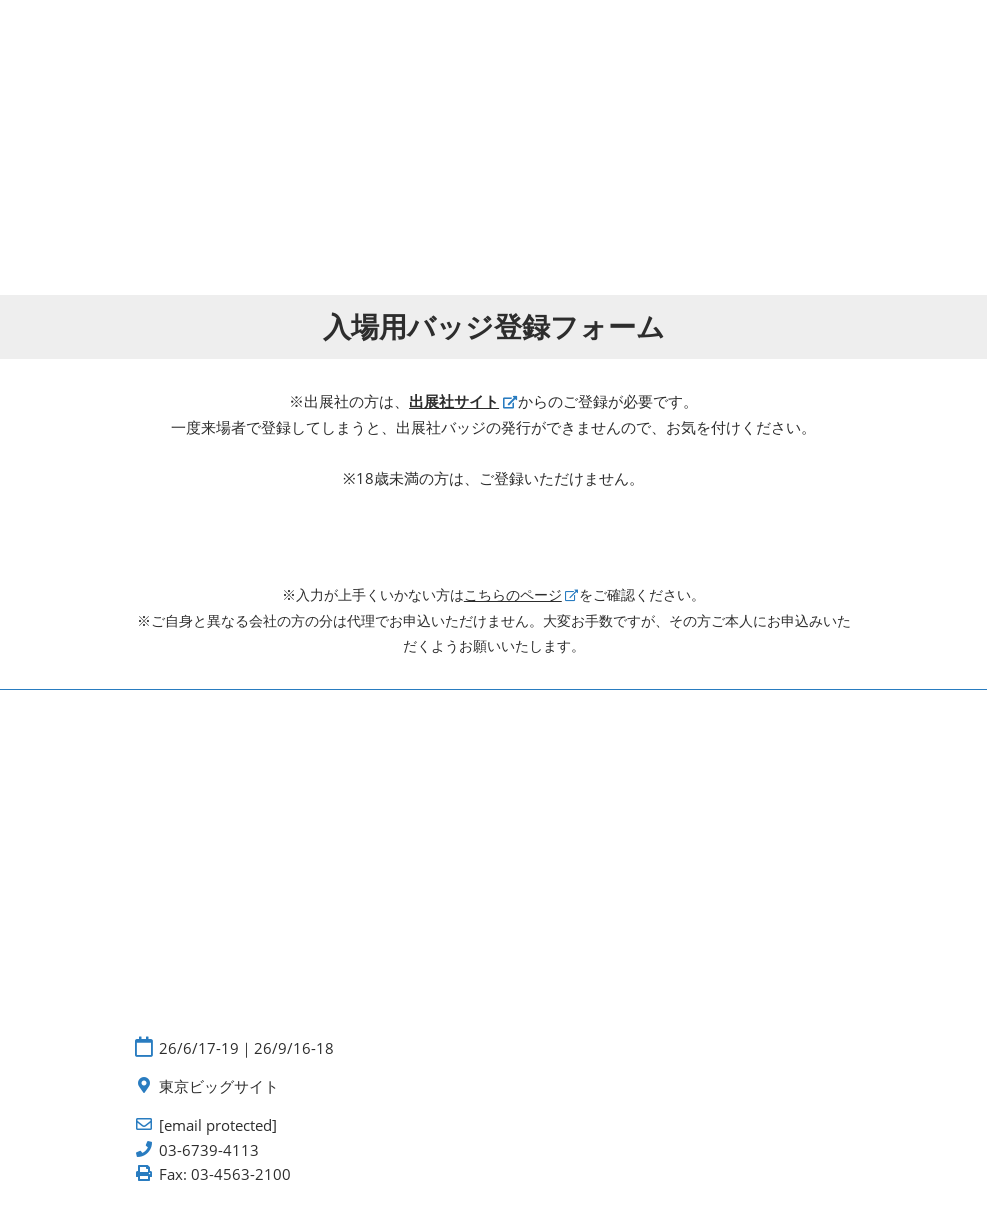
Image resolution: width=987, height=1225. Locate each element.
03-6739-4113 (209, 1150)
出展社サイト (454, 401)
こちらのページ (513, 594)
